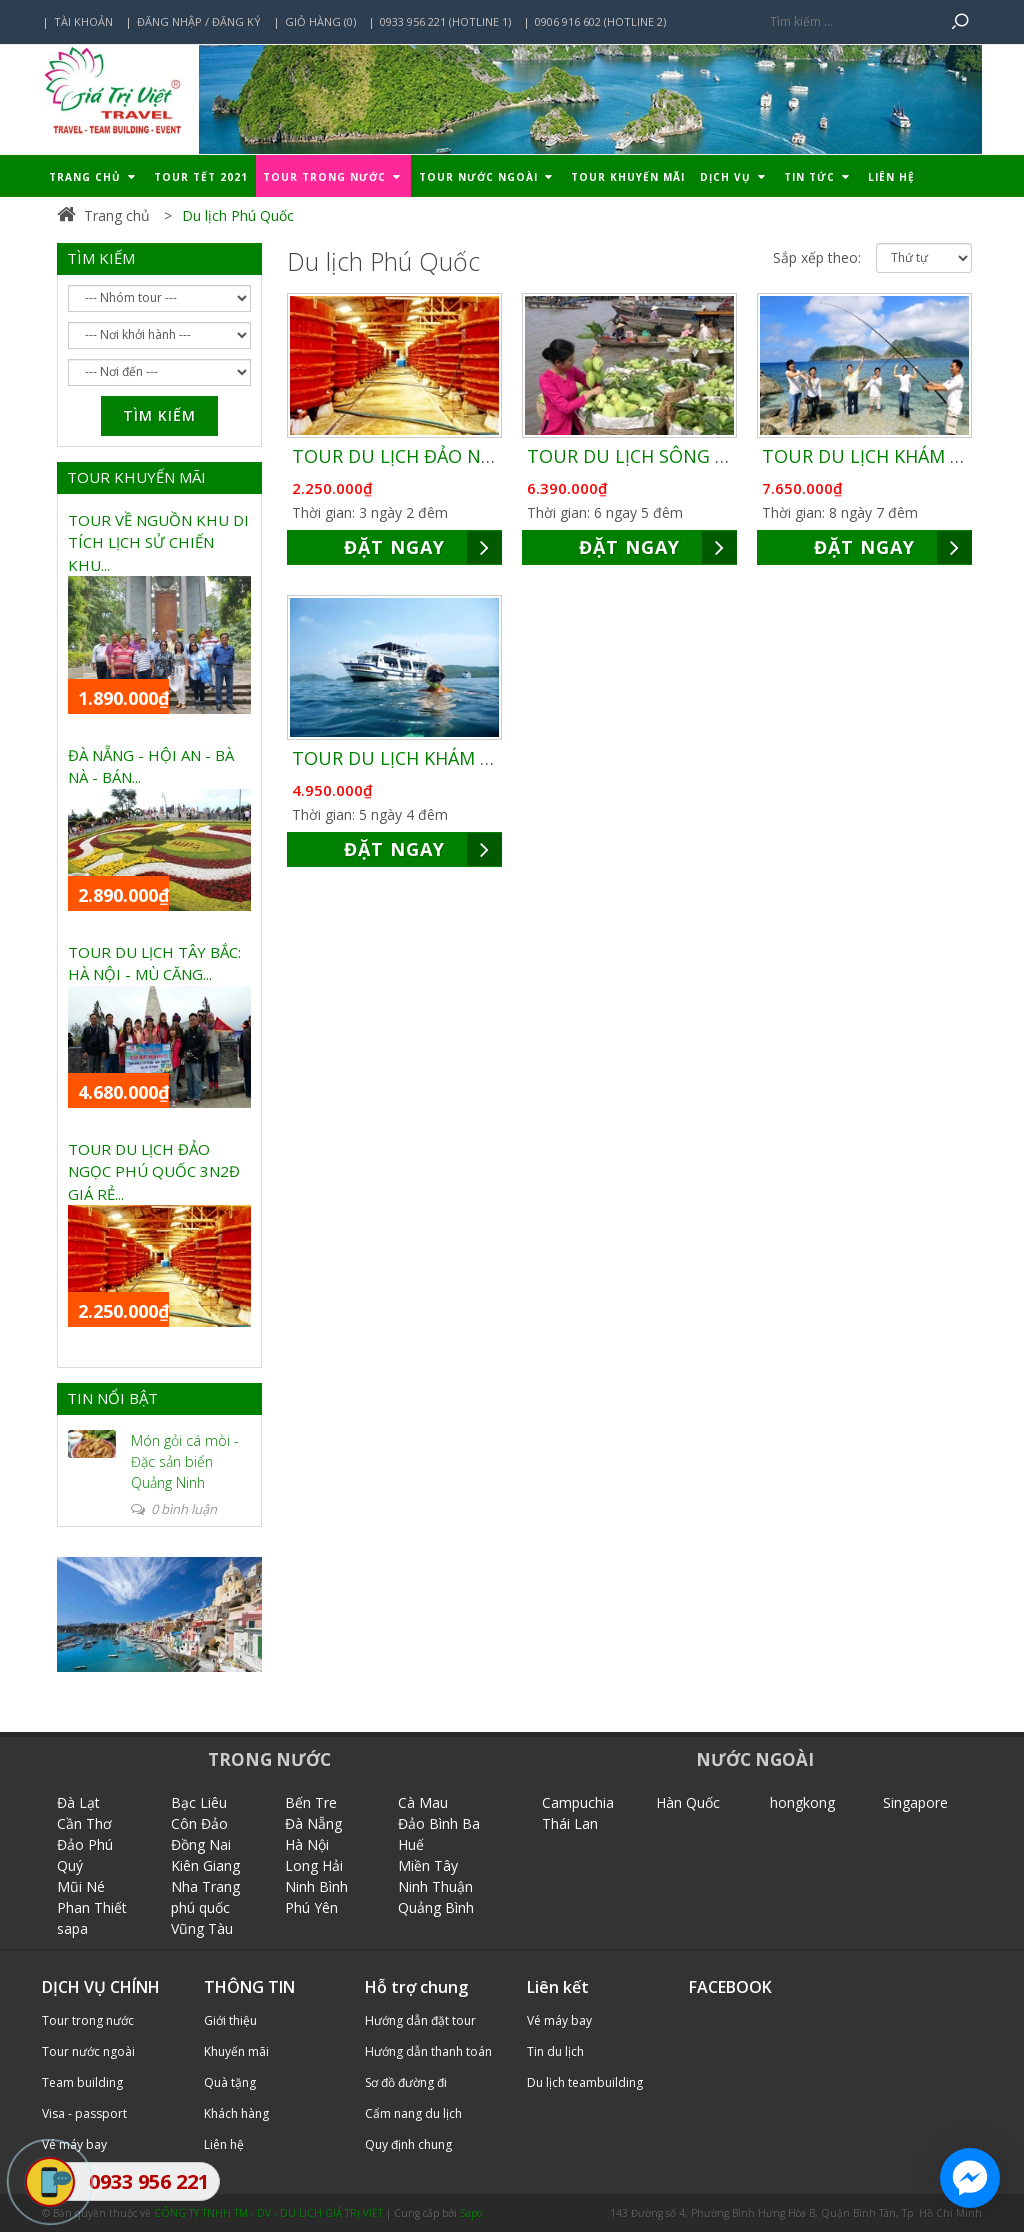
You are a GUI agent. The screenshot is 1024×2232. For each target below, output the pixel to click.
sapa (72, 1928)
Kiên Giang (205, 1865)
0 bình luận (174, 1509)
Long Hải (314, 1865)
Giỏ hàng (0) (320, 21)
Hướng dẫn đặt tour (420, 2020)
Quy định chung (408, 2144)
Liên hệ (891, 177)
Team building (82, 2082)
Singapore (915, 1802)
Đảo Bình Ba (439, 1823)
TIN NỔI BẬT (112, 1398)
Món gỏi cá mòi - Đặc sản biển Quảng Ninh (185, 1461)
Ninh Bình (316, 1886)
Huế (411, 1844)
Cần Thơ (84, 1823)
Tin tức (818, 177)
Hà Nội (307, 1844)
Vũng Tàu (202, 1928)
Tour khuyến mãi (628, 177)
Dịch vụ (734, 177)
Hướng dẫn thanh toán (428, 2051)
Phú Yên (311, 1907)
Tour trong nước (333, 177)
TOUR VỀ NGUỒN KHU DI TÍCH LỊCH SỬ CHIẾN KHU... (158, 542)
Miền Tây (428, 1865)
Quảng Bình (436, 1907)
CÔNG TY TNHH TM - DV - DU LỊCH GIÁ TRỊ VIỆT (268, 2213)
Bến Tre (311, 1802)
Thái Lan (570, 1823)
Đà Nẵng (313, 1823)
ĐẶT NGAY (423, 547)
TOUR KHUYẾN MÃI (136, 477)
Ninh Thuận (435, 1886)
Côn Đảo (199, 1823)
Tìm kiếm (159, 415)
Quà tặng (230, 2082)
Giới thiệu (230, 2020)
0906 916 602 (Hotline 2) (600, 21)
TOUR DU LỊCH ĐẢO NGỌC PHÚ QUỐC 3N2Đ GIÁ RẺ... (154, 1171)
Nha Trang (205, 1886)
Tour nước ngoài (487, 177)
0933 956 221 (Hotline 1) (445, 21)
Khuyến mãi (236, 2051)
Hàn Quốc (688, 1802)
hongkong (802, 1802)
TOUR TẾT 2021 (201, 177)
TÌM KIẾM (101, 258)
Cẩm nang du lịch (413, 2113)
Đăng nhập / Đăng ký (199, 21)
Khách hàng (236, 2113)
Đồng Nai (201, 1844)
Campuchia (578, 1802)
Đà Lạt (78, 1802)
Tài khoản (83, 21)
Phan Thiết (92, 1907)
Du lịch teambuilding (585, 2082)
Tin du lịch (555, 2051)
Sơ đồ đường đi (406, 2082)
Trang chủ (94, 177)
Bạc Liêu (199, 1802)
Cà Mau (423, 1802)
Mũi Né (81, 1886)
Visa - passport (84, 2113)
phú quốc (200, 1907)
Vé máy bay (559, 2020)
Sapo (471, 2213)
